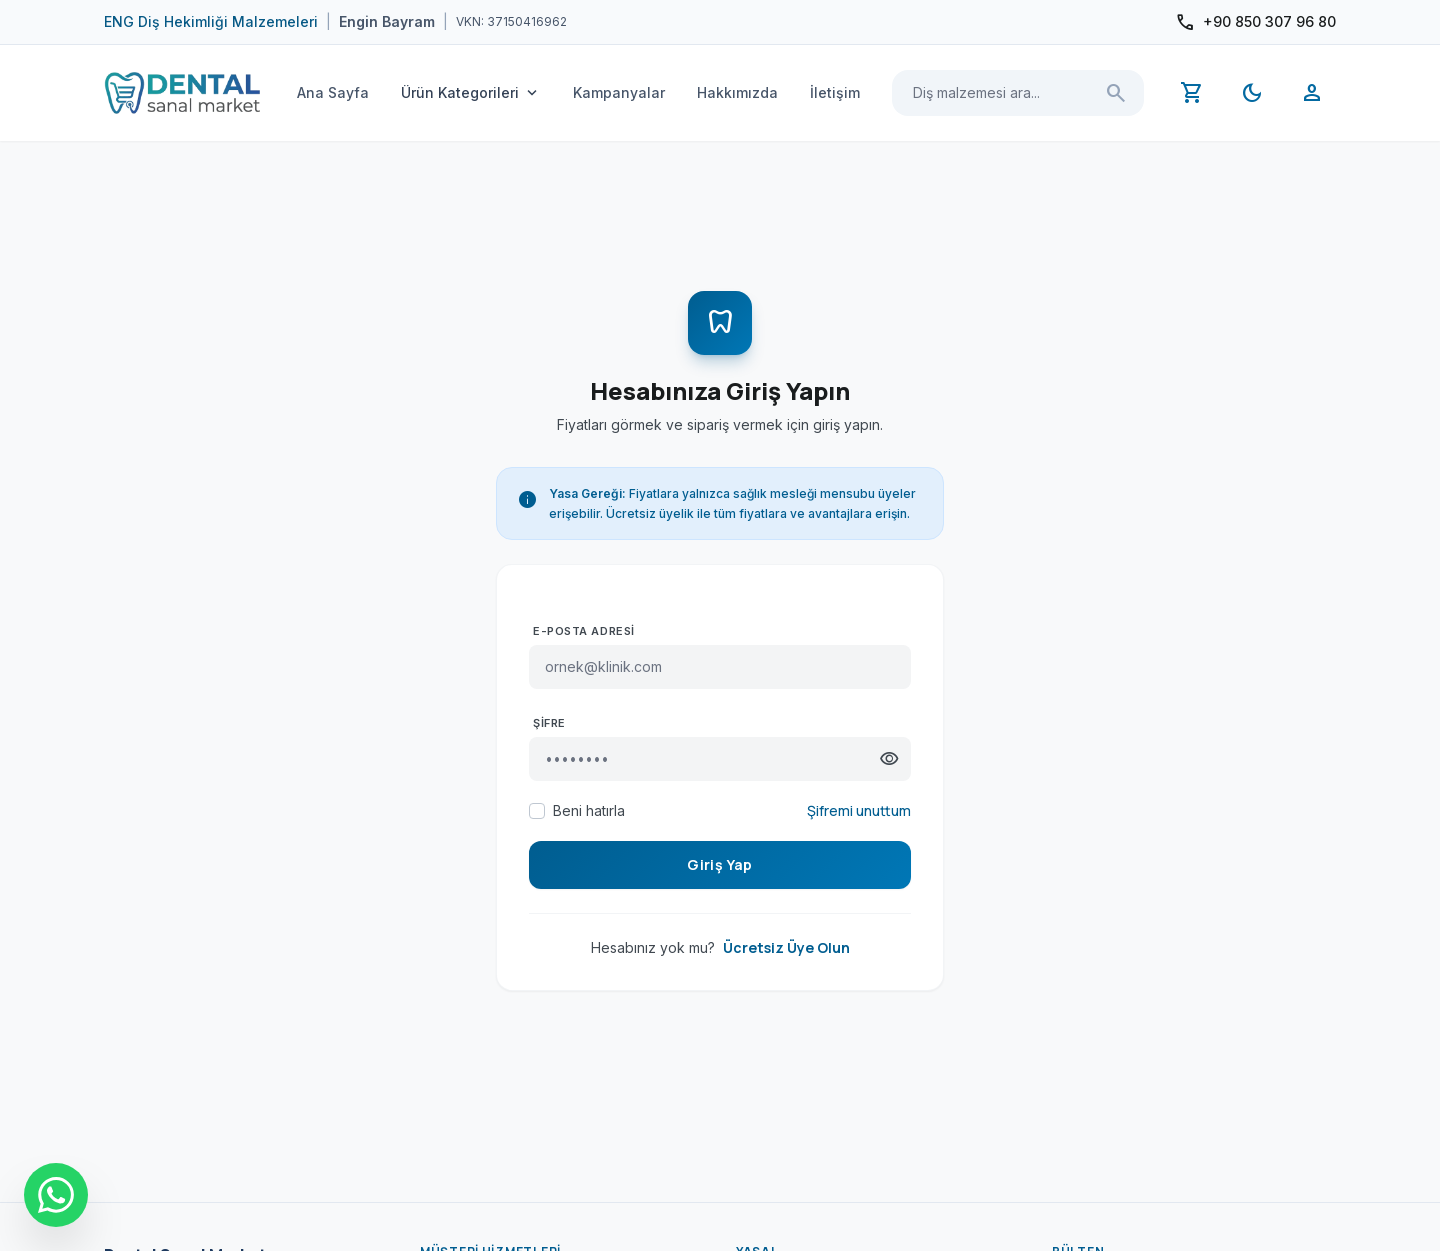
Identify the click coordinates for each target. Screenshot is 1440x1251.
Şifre (549, 723)
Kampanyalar (619, 92)
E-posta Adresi (584, 631)
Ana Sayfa (333, 92)
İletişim (835, 92)
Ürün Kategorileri (471, 93)
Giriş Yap (719, 864)
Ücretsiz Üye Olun (786, 947)
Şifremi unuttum (859, 810)
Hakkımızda (737, 92)
